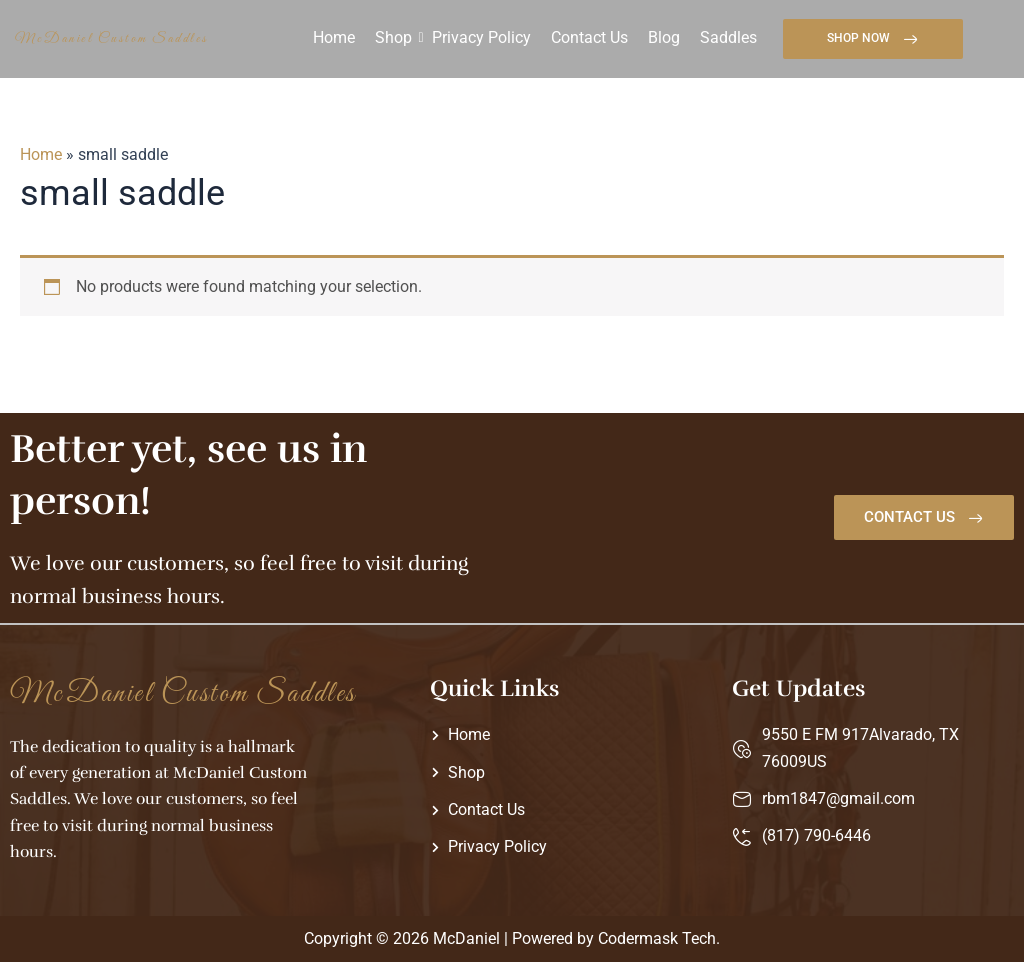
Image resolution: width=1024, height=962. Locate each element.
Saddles (728, 37)
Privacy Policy (481, 37)
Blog (664, 37)
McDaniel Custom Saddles (112, 39)
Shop (393, 37)
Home (334, 37)
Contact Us (589, 37)
